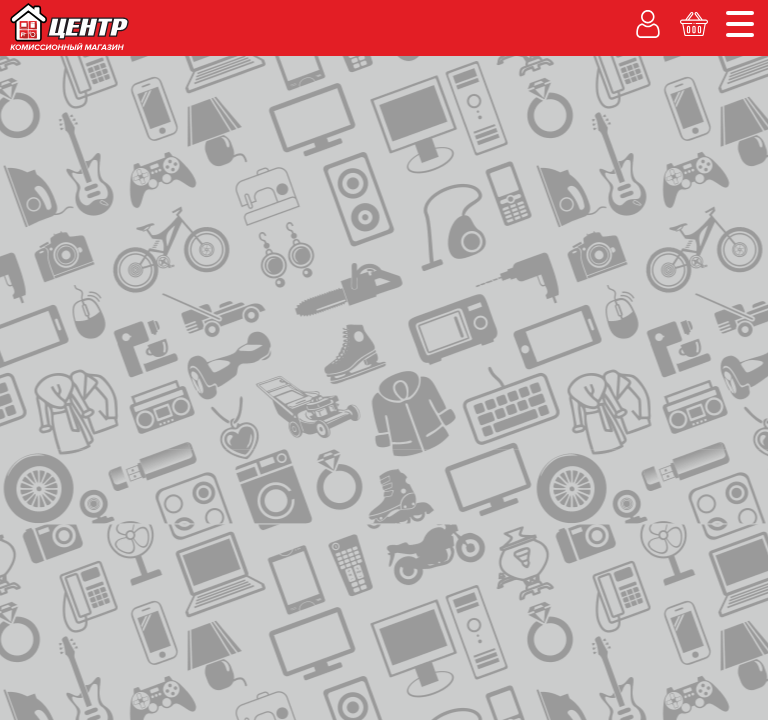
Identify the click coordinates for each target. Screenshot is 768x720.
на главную (63, 217)
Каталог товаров (79, 177)
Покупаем (55, 132)
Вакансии (550, 132)
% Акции (346, 132)
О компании (481, 15)
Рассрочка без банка (203, 132)
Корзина (705, 157)
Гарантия (446, 132)
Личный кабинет (541, 157)
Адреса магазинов (599, 15)
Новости (720, 15)
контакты (150, 219)
